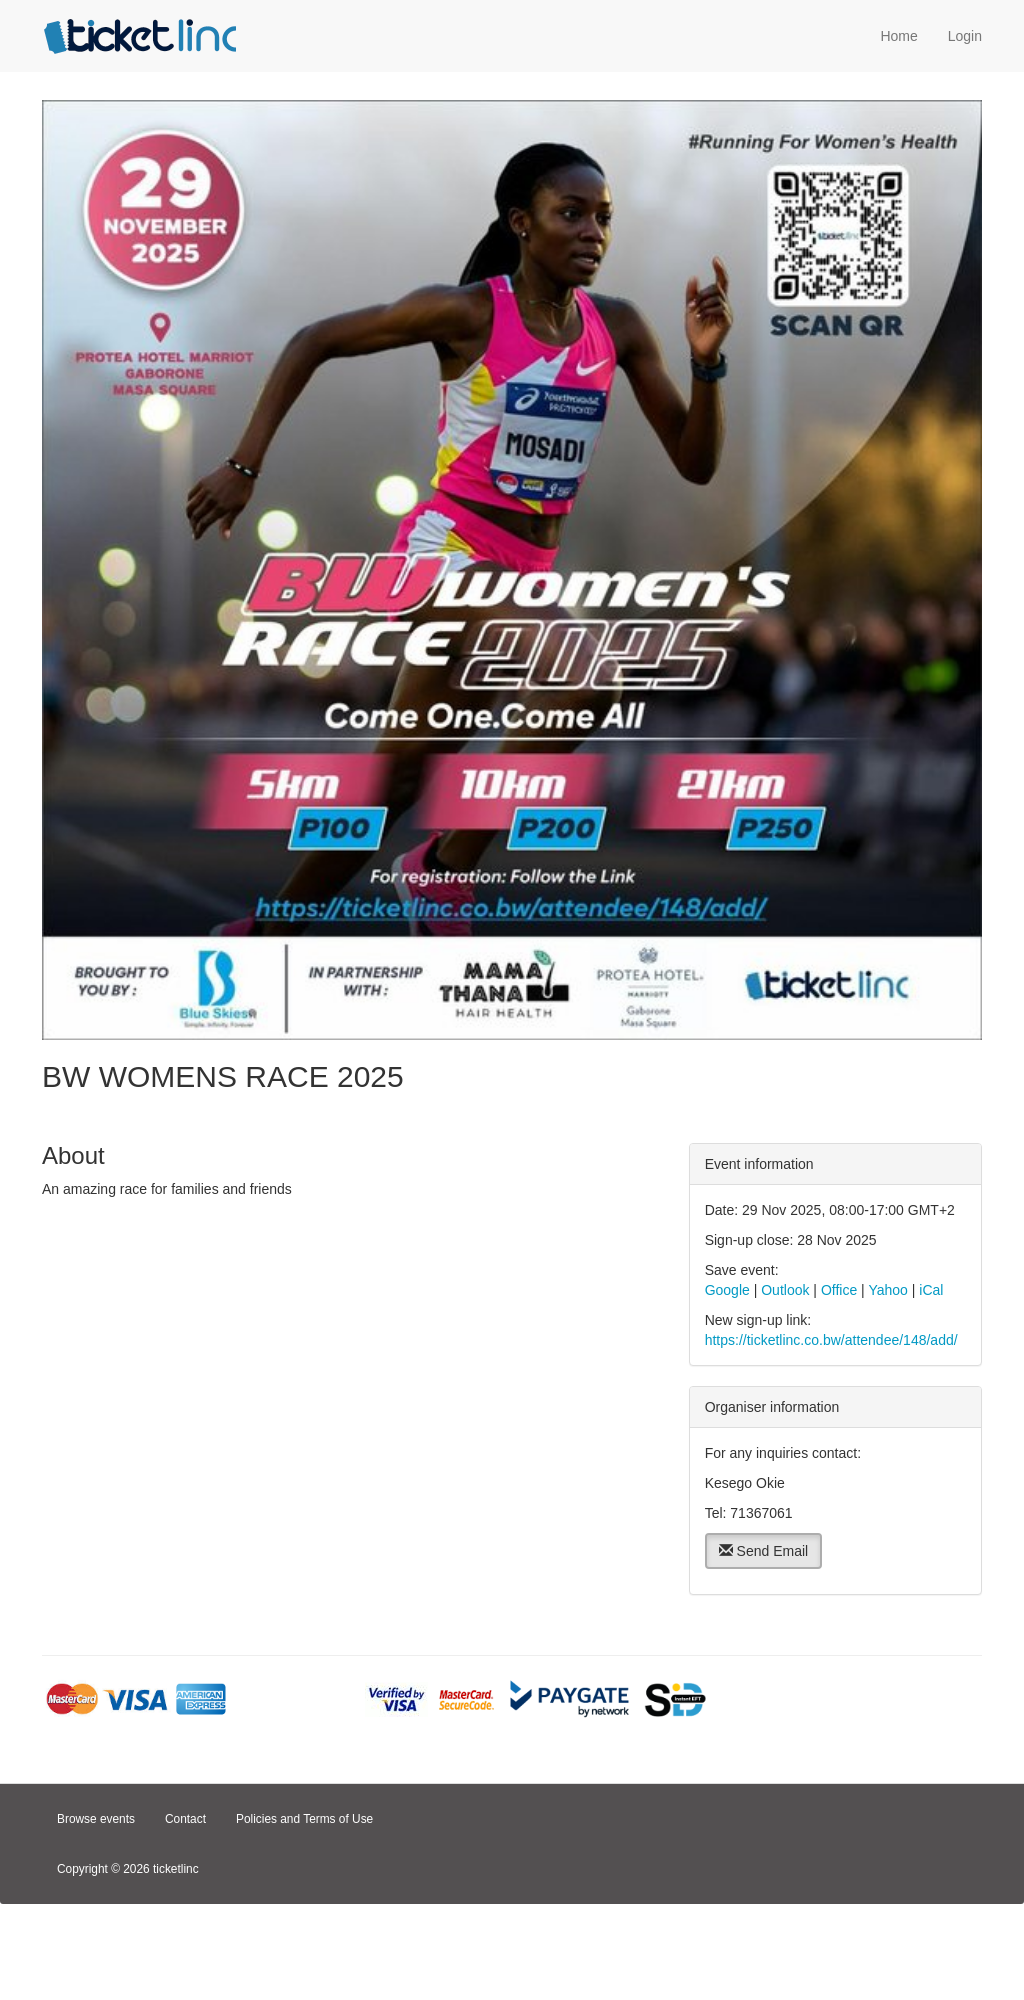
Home (898, 36)
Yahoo (887, 1290)
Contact (185, 1819)
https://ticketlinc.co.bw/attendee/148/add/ (831, 1340)
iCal (931, 1290)
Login (965, 36)
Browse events (96, 1819)
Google (727, 1290)
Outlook (785, 1290)
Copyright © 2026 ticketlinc (128, 1869)
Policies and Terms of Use (304, 1819)
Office (839, 1290)
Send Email (763, 1551)
